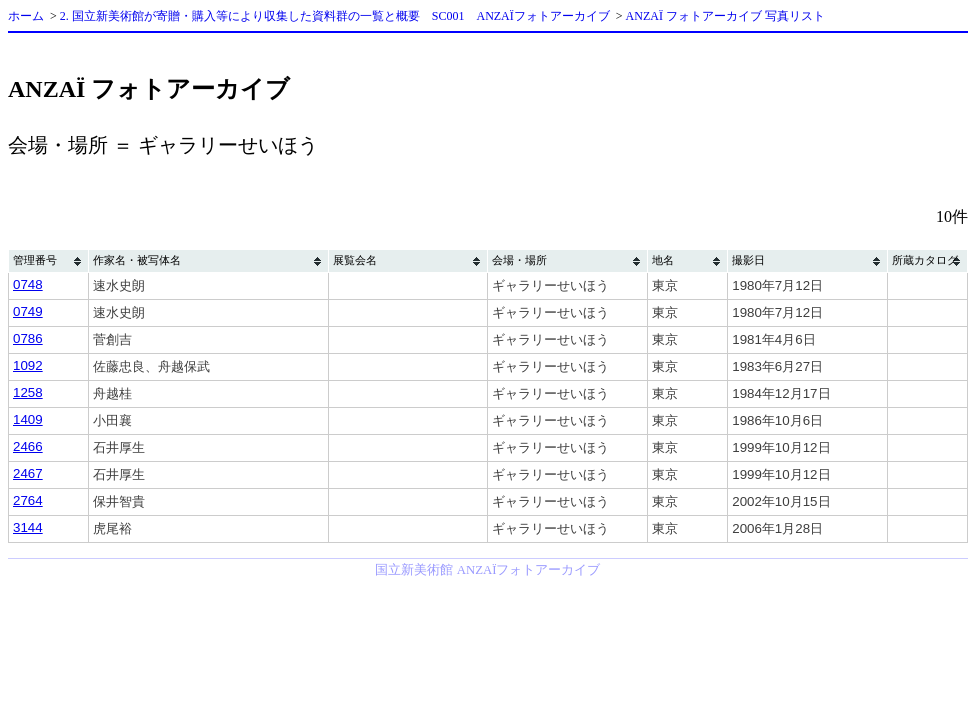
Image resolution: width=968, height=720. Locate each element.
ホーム (26, 16)
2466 (28, 446)
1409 (28, 419)
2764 (28, 500)
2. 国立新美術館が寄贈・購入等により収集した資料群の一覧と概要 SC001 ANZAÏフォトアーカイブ (335, 16)
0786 (28, 338)
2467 (28, 473)
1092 (28, 365)
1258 (28, 392)
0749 (28, 311)
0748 (28, 284)
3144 (28, 527)
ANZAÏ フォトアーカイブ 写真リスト (725, 16)
